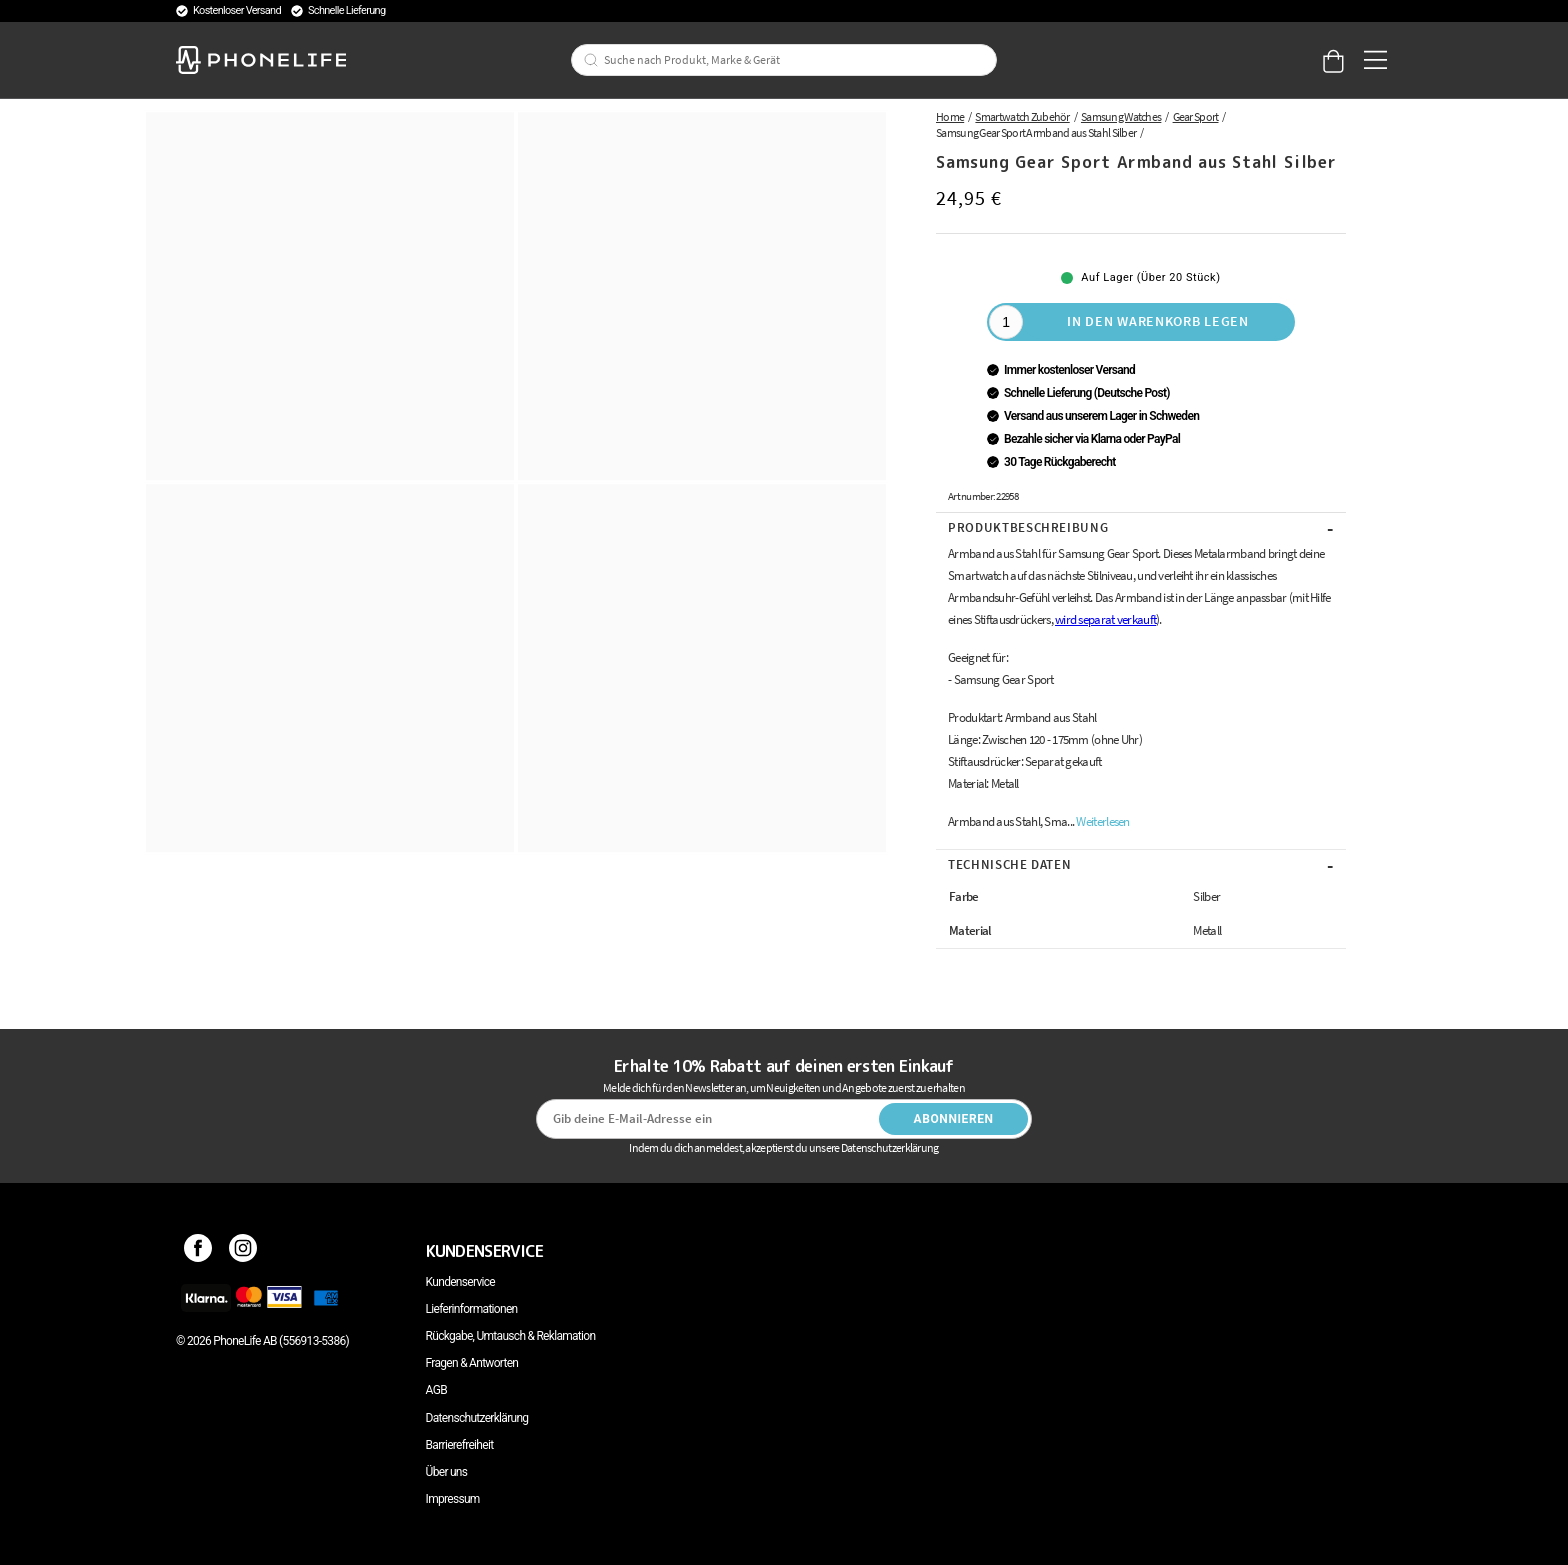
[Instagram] (243, 1251)
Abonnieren (954, 1119)
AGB (436, 1390)
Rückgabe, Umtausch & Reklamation (511, 1336)
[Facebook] (198, 1251)
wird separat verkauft (1105, 619)
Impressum (453, 1499)
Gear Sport (1196, 116)
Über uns (447, 1472)
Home (950, 116)
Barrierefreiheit (460, 1445)
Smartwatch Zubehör (1022, 116)
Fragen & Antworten (472, 1363)
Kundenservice (460, 1282)
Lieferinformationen (472, 1309)
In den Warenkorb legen (1157, 321)
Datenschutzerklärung (477, 1418)
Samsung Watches (1121, 116)
